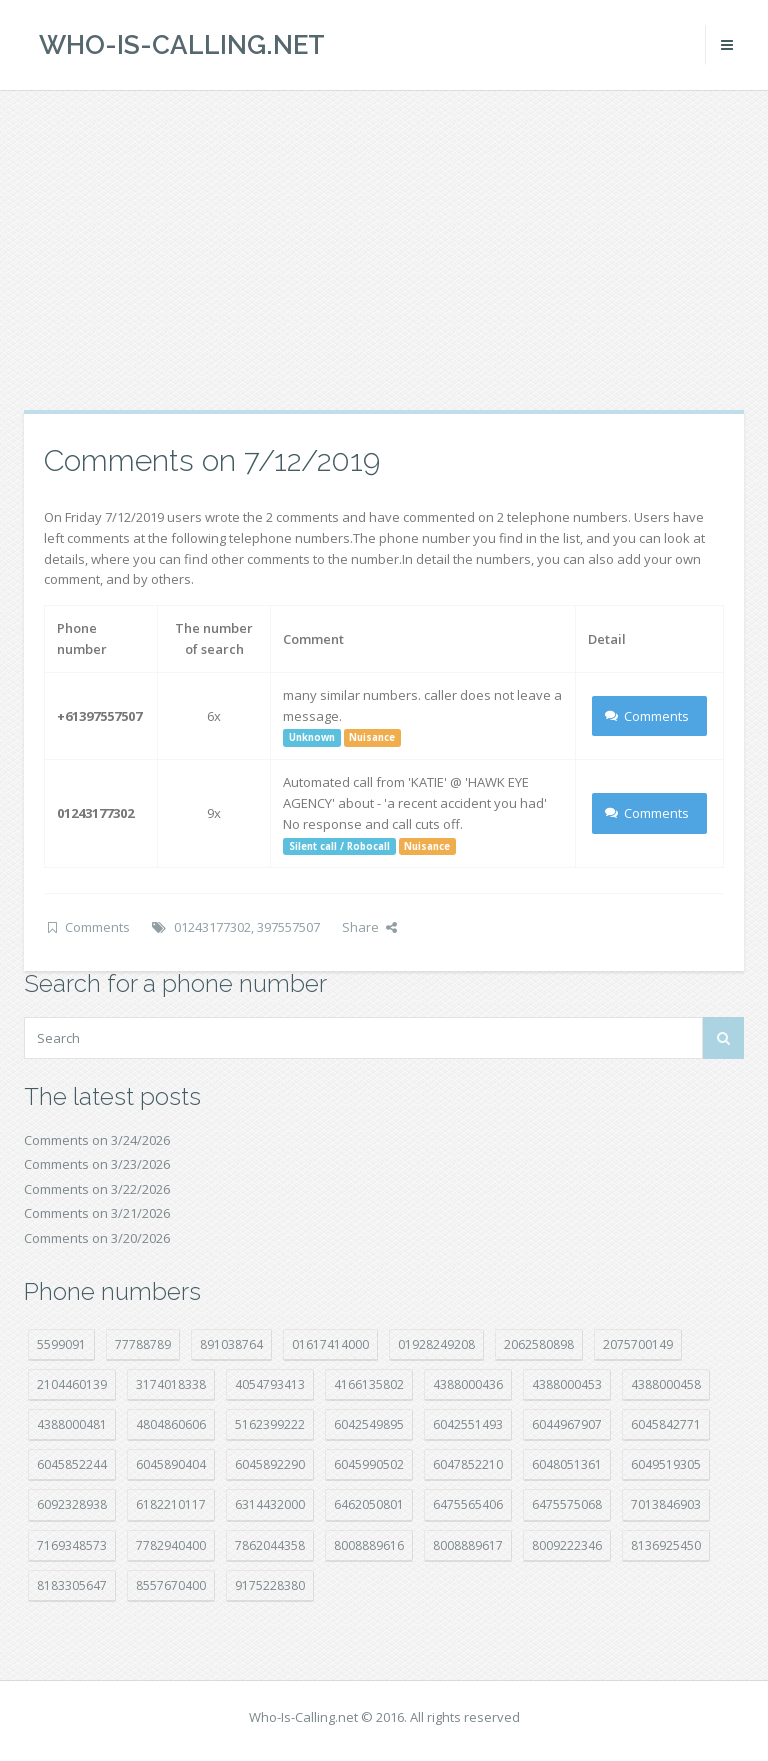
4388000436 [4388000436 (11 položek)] (468, 1384)
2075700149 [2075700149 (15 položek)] (638, 1344)
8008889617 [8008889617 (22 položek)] (468, 1545)
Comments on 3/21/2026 (97, 1213)
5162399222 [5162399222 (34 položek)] (270, 1424)
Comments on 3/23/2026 (97, 1164)
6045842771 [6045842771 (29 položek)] (666, 1424)
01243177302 (212, 927)
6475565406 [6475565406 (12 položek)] (468, 1504)
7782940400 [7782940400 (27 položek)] (171, 1545)
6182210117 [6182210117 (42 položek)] (171, 1504)
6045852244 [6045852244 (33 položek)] (72, 1464)
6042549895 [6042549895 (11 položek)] (369, 1424)
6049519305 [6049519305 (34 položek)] (666, 1464)
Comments (647, 716)
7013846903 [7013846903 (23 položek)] (666, 1504)
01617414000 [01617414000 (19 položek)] (330, 1344)
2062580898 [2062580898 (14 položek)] (539, 1344)
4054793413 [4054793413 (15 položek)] (270, 1384)
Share (369, 927)
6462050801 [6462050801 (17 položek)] (369, 1504)
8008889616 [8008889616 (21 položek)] (369, 1545)
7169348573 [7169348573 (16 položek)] (72, 1545)
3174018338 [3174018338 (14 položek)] (171, 1384)
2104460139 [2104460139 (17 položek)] (72, 1384)
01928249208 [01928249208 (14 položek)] (436, 1344)
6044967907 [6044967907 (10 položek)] (567, 1424)
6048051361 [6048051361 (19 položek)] (567, 1464)
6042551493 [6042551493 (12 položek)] (468, 1424)
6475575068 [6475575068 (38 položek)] (567, 1504)
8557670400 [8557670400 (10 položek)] (171, 1585)
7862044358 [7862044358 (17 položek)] (270, 1545)
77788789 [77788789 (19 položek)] (143, 1344)
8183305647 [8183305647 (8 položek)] (72, 1585)
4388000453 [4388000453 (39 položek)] (567, 1384)
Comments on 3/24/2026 (97, 1140)
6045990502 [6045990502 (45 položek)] (369, 1464)
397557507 (288, 927)
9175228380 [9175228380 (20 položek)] (270, 1585)
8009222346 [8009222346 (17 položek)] (567, 1545)
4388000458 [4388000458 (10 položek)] (666, 1384)
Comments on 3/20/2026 (97, 1238)
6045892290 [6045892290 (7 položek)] (270, 1464)
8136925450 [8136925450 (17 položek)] (666, 1545)
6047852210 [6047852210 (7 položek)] (468, 1464)
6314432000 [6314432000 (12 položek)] (270, 1504)
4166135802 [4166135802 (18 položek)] (369, 1384)
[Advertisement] (384, 250)
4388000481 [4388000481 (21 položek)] (72, 1424)
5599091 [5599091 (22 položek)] (61, 1344)
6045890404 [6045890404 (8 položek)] (171, 1464)
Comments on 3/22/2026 (97, 1189)
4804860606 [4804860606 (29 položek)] (171, 1424)
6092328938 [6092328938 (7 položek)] (72, 1504)
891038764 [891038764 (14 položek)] (231, 1344)
